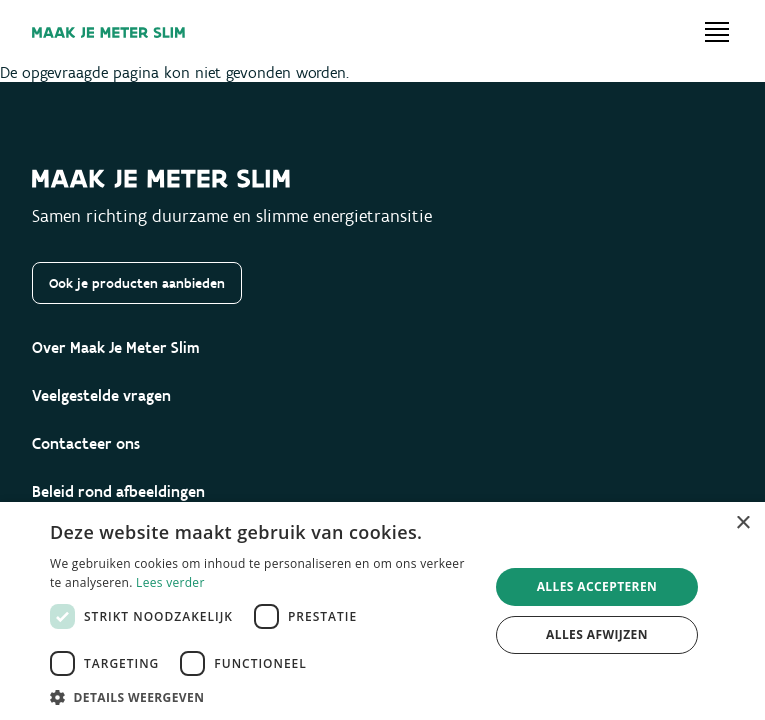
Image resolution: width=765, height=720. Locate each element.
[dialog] (382, 611)
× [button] (742, 523)
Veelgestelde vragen (101, 395)
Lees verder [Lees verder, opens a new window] (170, 582)
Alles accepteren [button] (597, 586)
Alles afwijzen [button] (597, 634)
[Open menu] (717, 32)
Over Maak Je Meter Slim (116, 347)
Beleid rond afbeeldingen (118, 491)
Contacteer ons (86, 443)
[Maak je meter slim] (108, 32)
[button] (263, 696)
